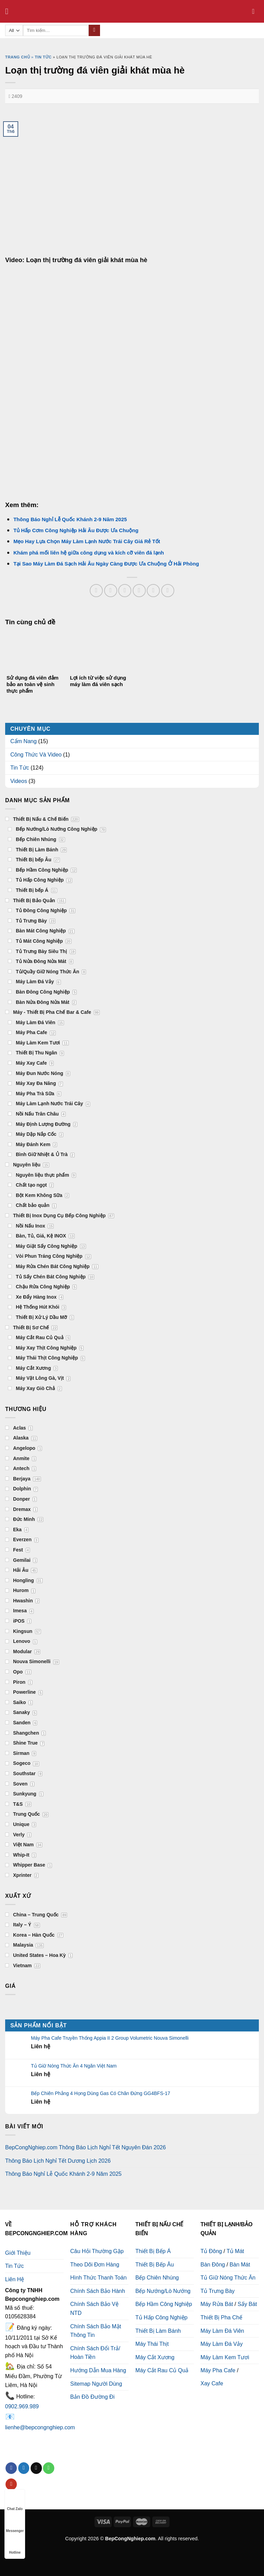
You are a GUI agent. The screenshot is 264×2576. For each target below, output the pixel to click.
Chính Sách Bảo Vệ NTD (94, 2308)
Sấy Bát (247, 2304)
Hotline (15, 2546)
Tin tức (43, 57)
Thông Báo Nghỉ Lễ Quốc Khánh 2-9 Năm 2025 (70, 519)
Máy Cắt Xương (155, 2357)
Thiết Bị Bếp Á (153, 2251)
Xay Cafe (211, 2383)
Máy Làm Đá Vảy (221, 2344)
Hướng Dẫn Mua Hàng (98, 2370)
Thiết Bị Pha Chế (221, 2317)
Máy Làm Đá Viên (222, 2331)
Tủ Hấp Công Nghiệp (161, 2317)
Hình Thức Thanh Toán (98, 2278)
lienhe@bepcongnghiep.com (40, 2427)
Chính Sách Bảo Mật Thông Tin (95, 2330)
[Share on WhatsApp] (96, 590)
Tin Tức (19, 768)
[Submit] (94, 30)
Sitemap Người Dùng (96, 2384)
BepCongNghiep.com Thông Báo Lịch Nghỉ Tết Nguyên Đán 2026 (85, 2147)
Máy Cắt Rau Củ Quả (161, 2370)
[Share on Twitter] (124, 590)
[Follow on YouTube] (11, 2484)
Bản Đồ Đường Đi (92, 2397)
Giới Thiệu (18, 2253)
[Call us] (48, 2468)
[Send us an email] (36, 2468)
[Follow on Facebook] (11, 2468)
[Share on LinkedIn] (167, 590)
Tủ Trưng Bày (217, 2291)
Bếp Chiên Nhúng (157, 2278)
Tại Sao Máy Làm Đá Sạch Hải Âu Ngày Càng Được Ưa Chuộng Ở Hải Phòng (106, 564)
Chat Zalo (15, 2502)
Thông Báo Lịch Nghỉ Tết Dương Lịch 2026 (58, 2161)
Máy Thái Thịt (152, 2344)
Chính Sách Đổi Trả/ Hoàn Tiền (95, 2352)
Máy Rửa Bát (216, 2304)
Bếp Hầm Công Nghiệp (163, 2304)
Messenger (15, 2524)
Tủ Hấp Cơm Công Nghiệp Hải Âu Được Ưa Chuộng (76, 530)
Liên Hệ (14, 2279)
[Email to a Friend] (139, 590)
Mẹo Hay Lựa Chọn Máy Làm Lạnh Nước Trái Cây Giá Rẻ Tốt (86, 541)
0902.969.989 (22, 2406)
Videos (18, 781)
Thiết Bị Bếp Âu (154, 2264)
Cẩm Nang (23, 741)
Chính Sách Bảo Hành (97, 2291)
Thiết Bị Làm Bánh (158, 2331)
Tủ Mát (235, 2251)
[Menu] (9, 11)
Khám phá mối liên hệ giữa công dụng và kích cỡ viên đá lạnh (88, 553)
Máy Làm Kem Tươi (224, 2357)
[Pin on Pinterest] (153, 590)
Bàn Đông (212, 2264)
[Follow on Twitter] (24, 2468)
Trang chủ (17, 57)
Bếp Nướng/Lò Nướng (162, 2291)
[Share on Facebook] (110, 590)
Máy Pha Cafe (217, 2370)
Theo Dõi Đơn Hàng (94, 2264)
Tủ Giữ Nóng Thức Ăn (227, 2278)
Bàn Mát (240, 2264)
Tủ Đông (211, 2251)
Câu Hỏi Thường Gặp (96, 2251)
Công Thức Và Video (36, 755)
